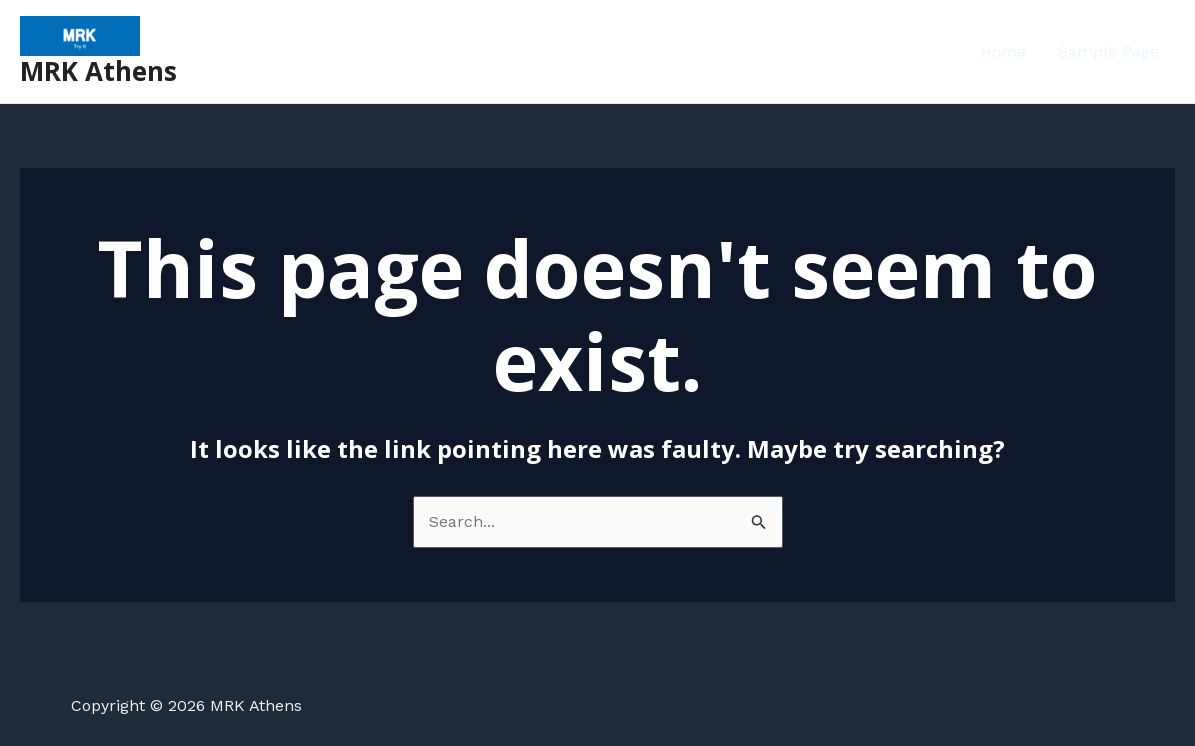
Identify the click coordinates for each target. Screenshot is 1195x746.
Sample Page (1108, 51)
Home (1003, 51)
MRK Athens (98, 71)
